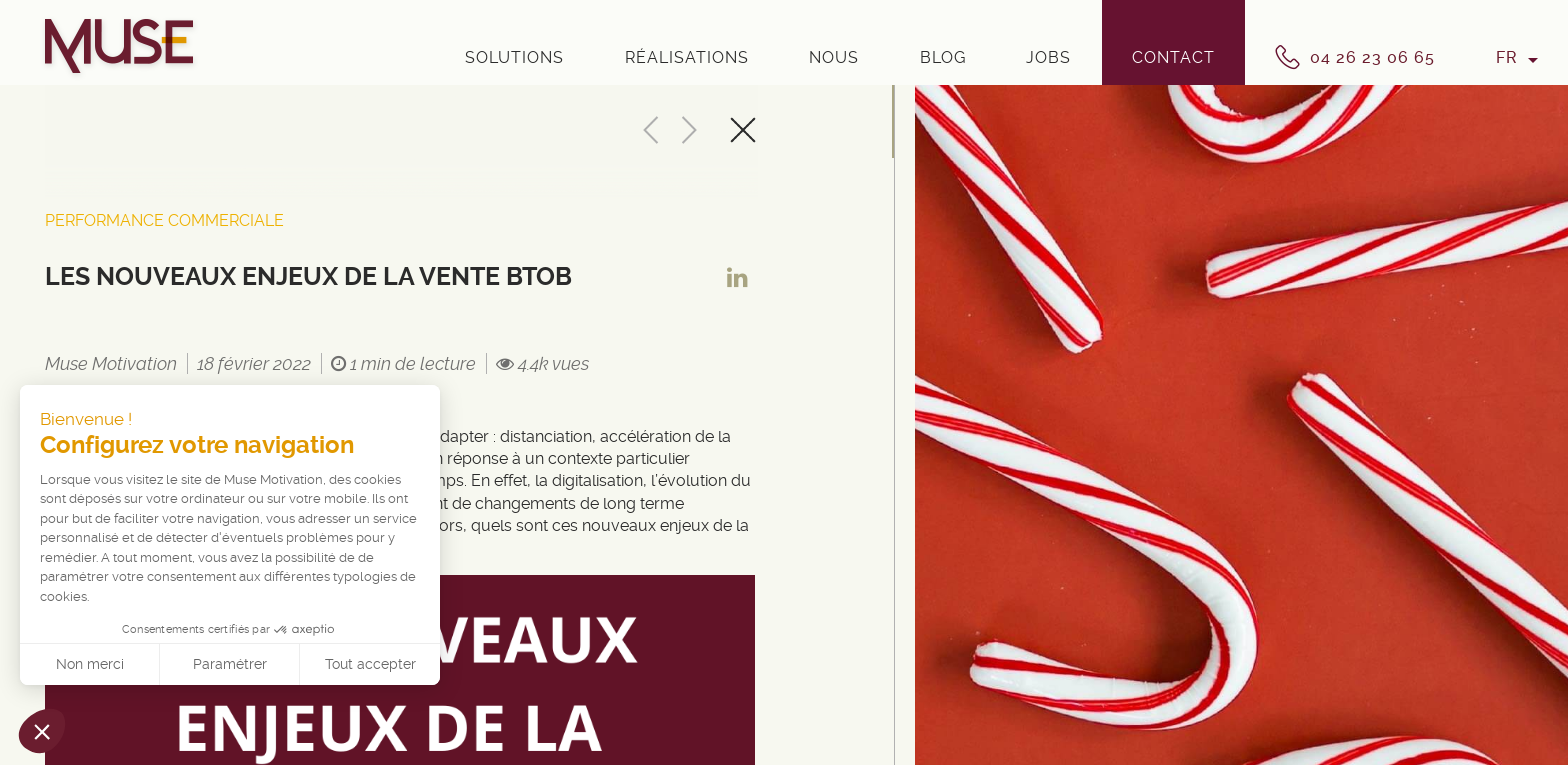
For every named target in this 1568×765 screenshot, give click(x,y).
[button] (42, 731)
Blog (943, 57)
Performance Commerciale (164, 220)
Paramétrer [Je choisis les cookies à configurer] (230, 664)
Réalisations (687, 57)
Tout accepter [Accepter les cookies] (370, 664)
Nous (834, 57)
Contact (1173, 57)
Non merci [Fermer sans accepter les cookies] (90, 664)
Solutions (514, 57)
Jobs (1048, 57)
